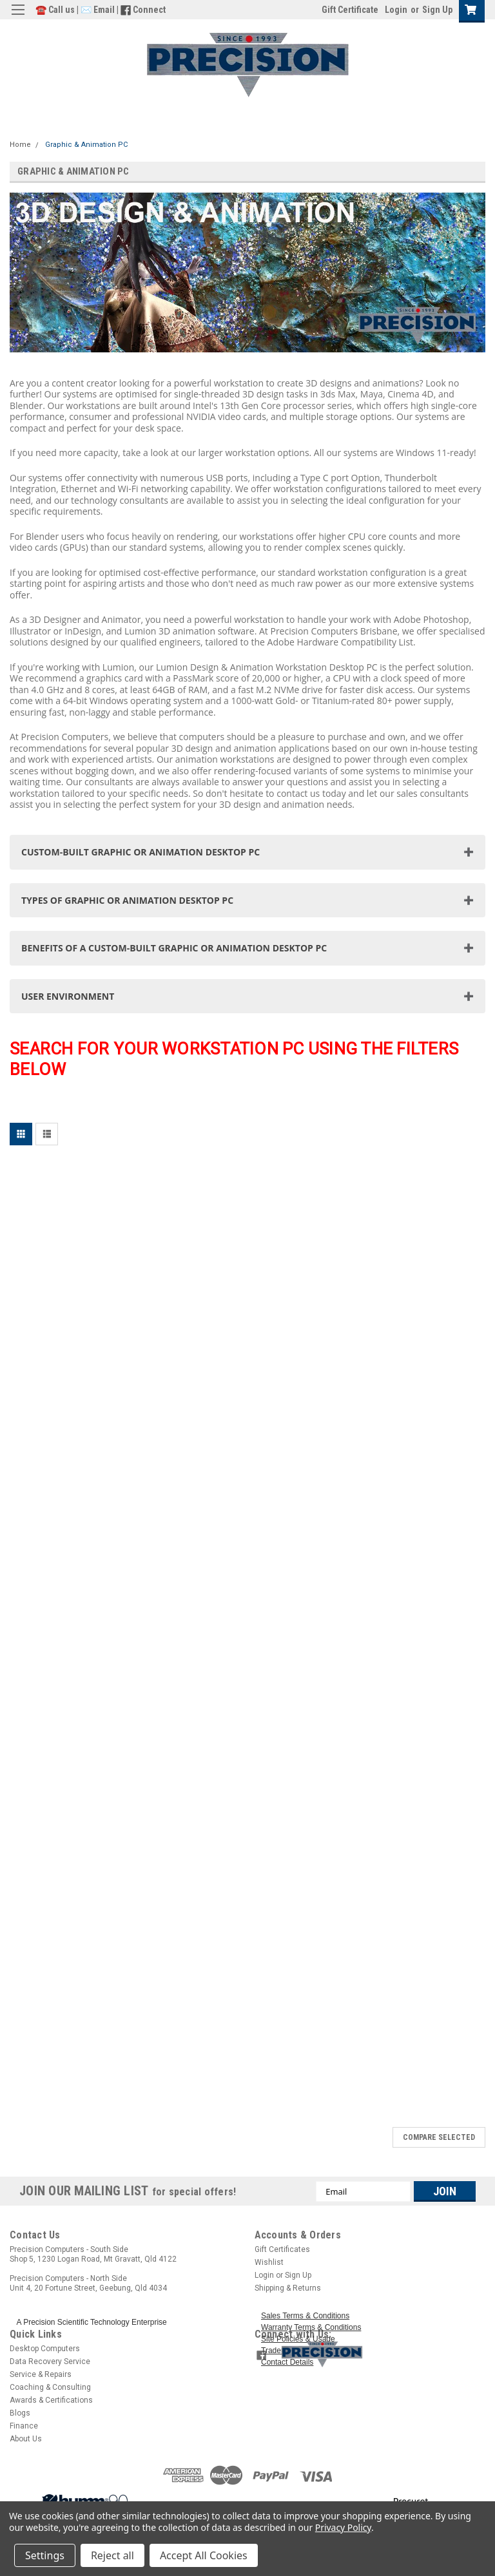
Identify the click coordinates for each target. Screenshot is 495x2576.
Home (20, 144)
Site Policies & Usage (298, 2338)
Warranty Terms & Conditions (311, 2327)
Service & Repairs (41, 2374)
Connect (149, 10)
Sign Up (437, 10)
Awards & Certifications (51, 2400)
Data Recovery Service (50, 2361)
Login (396, 10)
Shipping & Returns (288, 2288)
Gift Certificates (282, 2249)
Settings (44, 2555)
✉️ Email (98, 10)
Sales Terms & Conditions (305, 2315)
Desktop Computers (45, 2348)
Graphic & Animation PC (86, 144)
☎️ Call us (56, 10)
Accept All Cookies (204, 2555)
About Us (26, 2438)
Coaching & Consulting (50, 2387)
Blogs (20, 2413)
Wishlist (269, 2262)
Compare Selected (439, 2137)
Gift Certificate (350, 10)
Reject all (112, 2555)
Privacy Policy (343, 2527)
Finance (24, 2425)
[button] (380, 2354)
